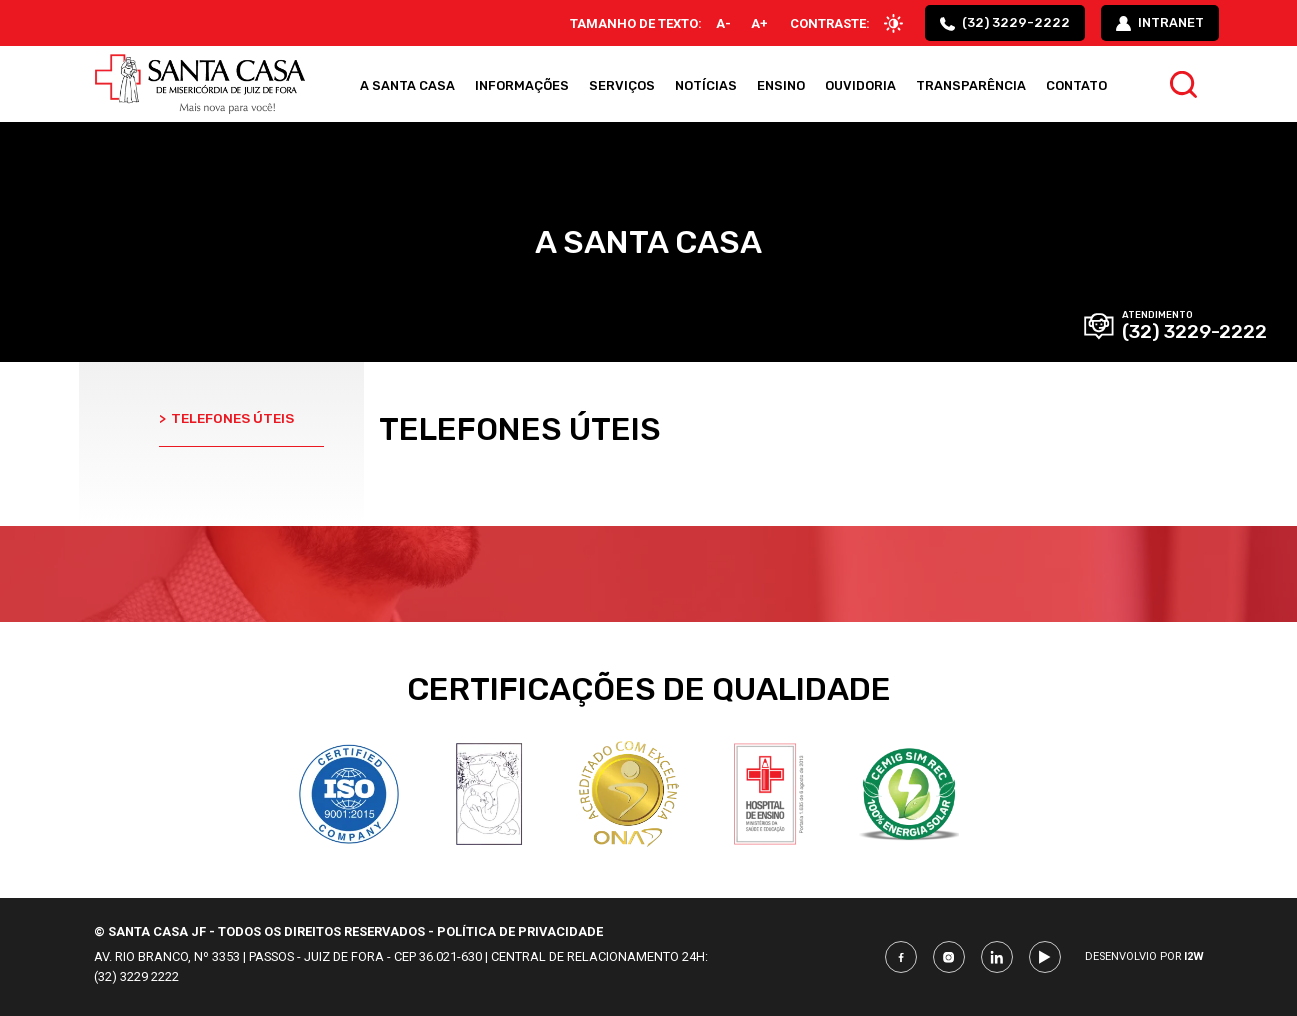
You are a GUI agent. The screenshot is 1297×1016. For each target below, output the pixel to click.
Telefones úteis (226, 418)
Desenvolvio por (1144, 956)
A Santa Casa (407, 85)
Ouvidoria (860, 85)
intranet (1160, 23)
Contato (1076, 85)
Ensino (781, 85)
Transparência (971, 85)
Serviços (622, 85)
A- (723, 23)
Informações (522, 85)
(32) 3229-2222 (1005, 23)
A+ (759, 23)
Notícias (706, 85)
